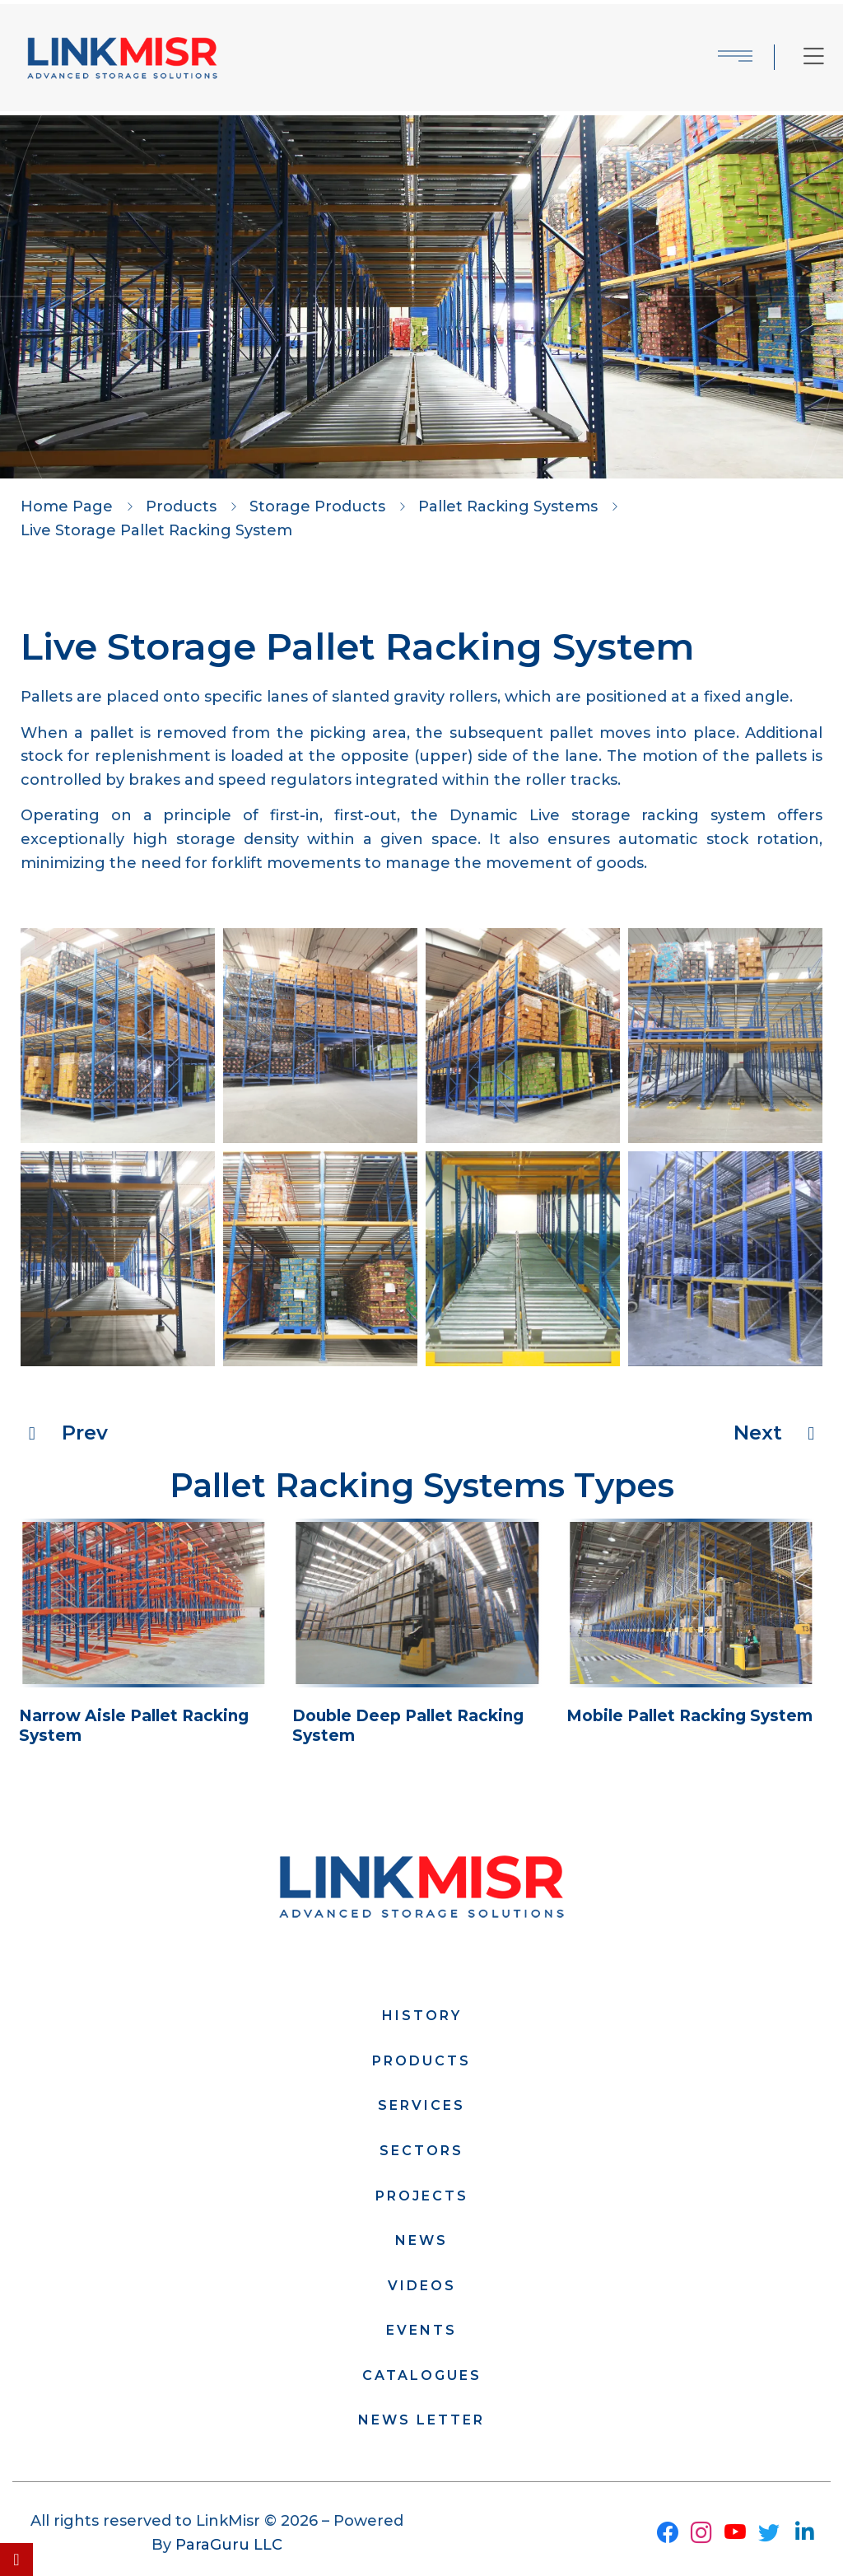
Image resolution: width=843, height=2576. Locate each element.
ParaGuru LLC (228, 2545)
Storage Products (317, 506)
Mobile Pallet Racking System (694, 1716)
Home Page (67, 506)
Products (181, 506)
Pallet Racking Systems (508, 506)
